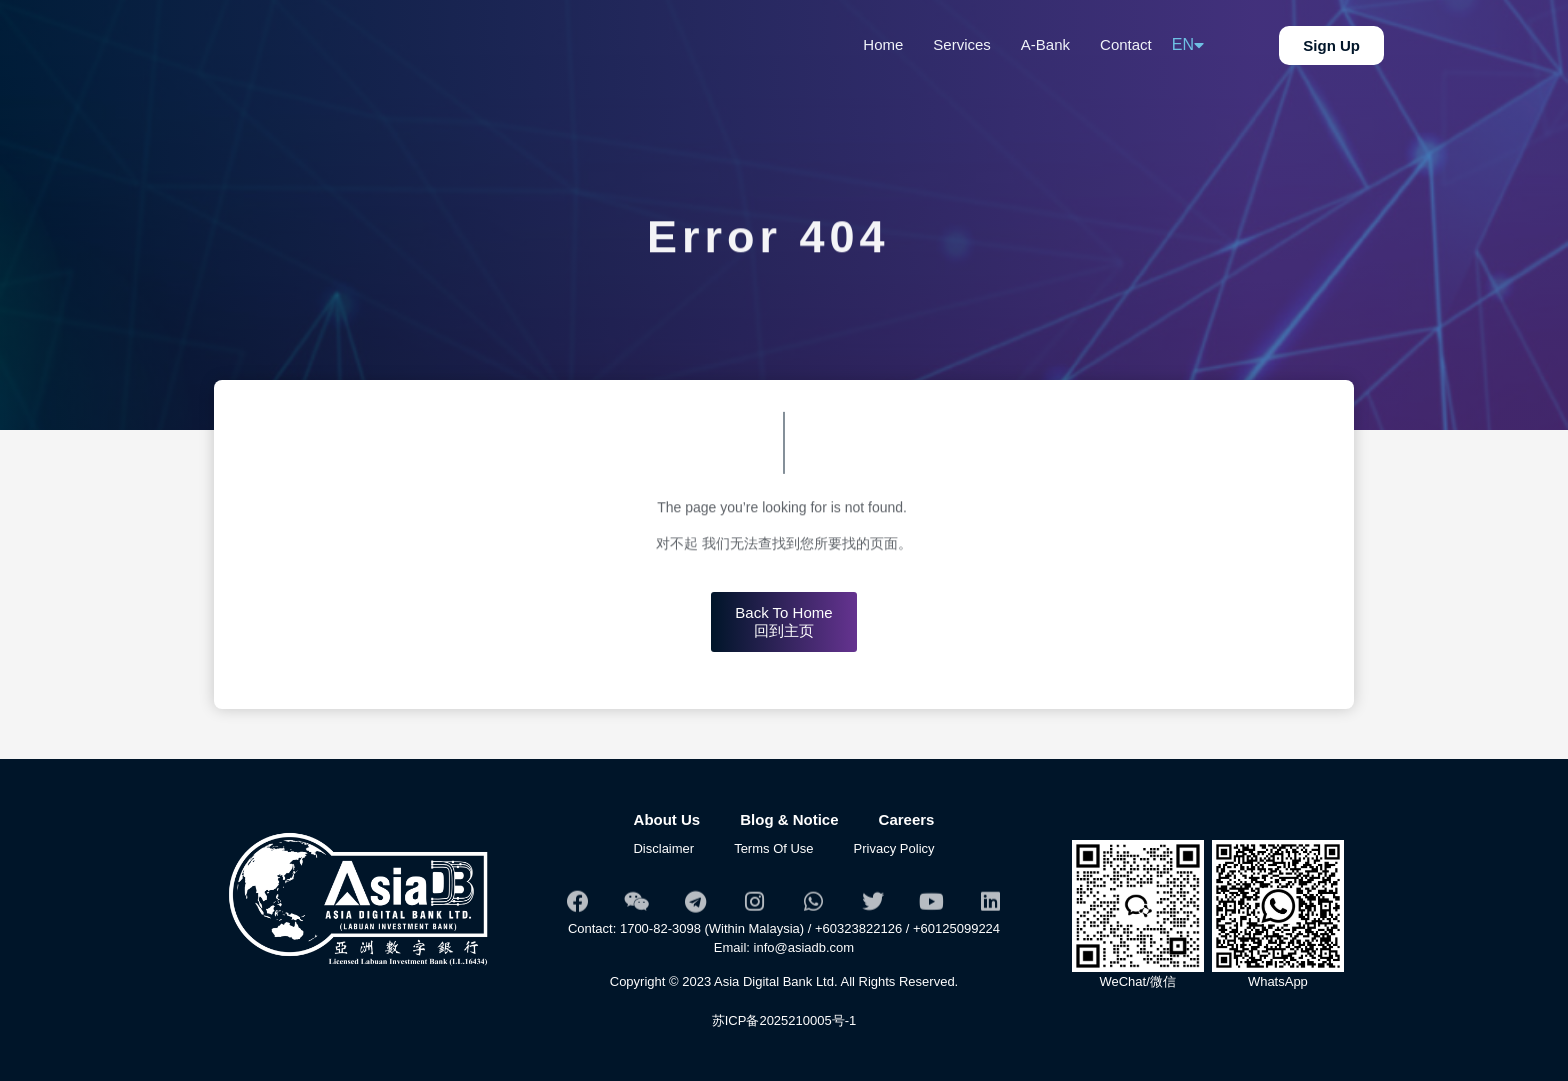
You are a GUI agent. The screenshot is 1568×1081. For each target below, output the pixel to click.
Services (962, 44)
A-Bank (1045, 44)
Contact (1126, 44)
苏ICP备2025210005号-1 (784, 1020)
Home (883, 44)
